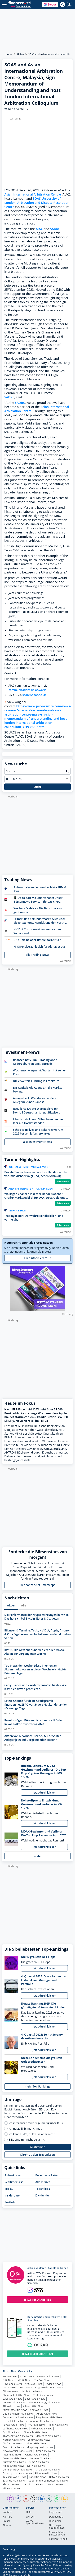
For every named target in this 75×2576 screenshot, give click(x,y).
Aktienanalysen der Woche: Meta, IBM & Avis (40, 889)
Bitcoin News (10, 2391)
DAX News (9, 2380)
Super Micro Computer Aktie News (49, 2480)
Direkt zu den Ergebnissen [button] (37, 2154)
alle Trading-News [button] (37, 955)
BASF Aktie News (12, 2398)
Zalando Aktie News (14, 2480)
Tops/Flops (42, 2189)
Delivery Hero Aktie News (17, 2473)
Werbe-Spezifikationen (35, 2522)
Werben (30, 2516)
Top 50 (9, 2189)
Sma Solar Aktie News (48, 2469)
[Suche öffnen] (62, 4)
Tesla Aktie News (43, 2395)
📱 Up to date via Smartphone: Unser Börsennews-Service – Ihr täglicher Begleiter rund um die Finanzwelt (38, 899)
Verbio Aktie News (34, 2484)
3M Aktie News (56, 2484)
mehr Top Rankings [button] (37, 2086)
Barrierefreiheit (58, 2539)
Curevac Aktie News (14, 2462)
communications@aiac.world (27, 690)
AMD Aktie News (12, 2443)
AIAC (39, 229)
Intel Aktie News (12, 2454)
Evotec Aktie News (13, 2447)
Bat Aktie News (37, 2477)
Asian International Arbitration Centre (32, 194)
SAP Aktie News (39, 2410)
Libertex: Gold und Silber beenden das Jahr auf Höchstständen (38, 1121)
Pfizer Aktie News (45, 2451)
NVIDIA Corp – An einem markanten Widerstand (37, 931)
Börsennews (10, 2376)
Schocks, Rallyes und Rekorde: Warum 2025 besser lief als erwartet (38, 1131)
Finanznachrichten (48, 2376)
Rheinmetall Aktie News (16, 2395)
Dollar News (10, 2387)
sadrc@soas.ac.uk (34, 695)
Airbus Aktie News (41, 2428)
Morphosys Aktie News (40, 2447)
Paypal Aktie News (13, 2424)
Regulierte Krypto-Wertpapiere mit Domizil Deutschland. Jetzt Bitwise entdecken (35, 1110)
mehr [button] (37, 1856)
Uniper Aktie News (35, 2443)
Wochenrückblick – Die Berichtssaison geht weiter (38, 910)
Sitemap (7, 2525)
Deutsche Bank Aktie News (18, 2413)
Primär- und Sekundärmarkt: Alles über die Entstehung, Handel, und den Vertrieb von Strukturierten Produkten (41, 921)
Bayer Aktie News (35, 2398)
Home (9, 54)
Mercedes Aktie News (48, 2436)
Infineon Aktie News (41, 2421)
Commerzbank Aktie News (18, 2417)
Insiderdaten (13, 2195)
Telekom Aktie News (14, 2477)
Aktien (20, 54)
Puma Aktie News (39, 2462)
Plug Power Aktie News (49, 2417)
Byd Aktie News (12, 2432)
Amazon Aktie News (14, 2402)
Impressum (55, 2512)
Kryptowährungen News (49, 2387)
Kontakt (7, 2512)
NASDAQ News (33, 2383)
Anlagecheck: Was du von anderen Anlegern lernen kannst (35, 1100)
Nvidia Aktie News (31, 2391)
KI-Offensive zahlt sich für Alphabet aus (39, 946)
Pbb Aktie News (12, 2484)
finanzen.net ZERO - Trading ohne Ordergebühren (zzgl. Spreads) (35, 1062)
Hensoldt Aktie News (15, 2421)
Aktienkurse (12, 2175)
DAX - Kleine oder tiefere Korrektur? (37, 940)
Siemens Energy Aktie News (45, 2402)
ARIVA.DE (56, 2571)
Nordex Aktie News (14, 2439)
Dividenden (42, 2195)
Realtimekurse (14, 2182)
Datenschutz (56, 2516)
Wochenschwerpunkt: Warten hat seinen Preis (40, 1072)
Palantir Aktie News (35, 2454)
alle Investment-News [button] (37, 1142)
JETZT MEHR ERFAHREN (37, 2354)
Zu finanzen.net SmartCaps (37, 1585)
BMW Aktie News (59, 2477)
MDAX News (24, 2380)
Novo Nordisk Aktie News (17, 2451)
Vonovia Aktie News (39, 2439)
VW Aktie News (11, 2488)
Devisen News (53, 2383)
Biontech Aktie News (35, 2432)
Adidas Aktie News (13, 2465)
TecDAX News (42, 2380)
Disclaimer (55, 2521)
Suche (38, 787)
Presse (6, 2521)
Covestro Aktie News (14, 2458)
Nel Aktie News (36, 2465)
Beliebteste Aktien (47, 2175)
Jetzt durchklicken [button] (44, 1792)
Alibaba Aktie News (46, 2473)
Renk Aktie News (58, 2424)
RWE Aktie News (36, 2424)
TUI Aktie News (11, 2406)
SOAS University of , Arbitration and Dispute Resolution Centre (36, 202)
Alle (23, 1605)
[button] (50, 4)
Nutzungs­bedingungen (57, 2526)
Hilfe (28, 2512)
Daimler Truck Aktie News (18, 2469)
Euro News (26, 2387)
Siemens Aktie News (41, 2458)
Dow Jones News (12, 2383)
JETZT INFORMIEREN (37, 2300)
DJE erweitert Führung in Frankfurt (36, 1081)
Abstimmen (37, 2147)
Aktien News (27, 2376)
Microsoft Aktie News (15, 2410)
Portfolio (10, 2202)
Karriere (7, 2516)
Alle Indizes (42, 2182)
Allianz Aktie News (33, 2406)
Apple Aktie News (47, 2413)
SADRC (55, 229)
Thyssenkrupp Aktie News (18, 2436)
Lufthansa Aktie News (15, 2428)
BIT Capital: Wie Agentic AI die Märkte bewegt (37, 1089)
